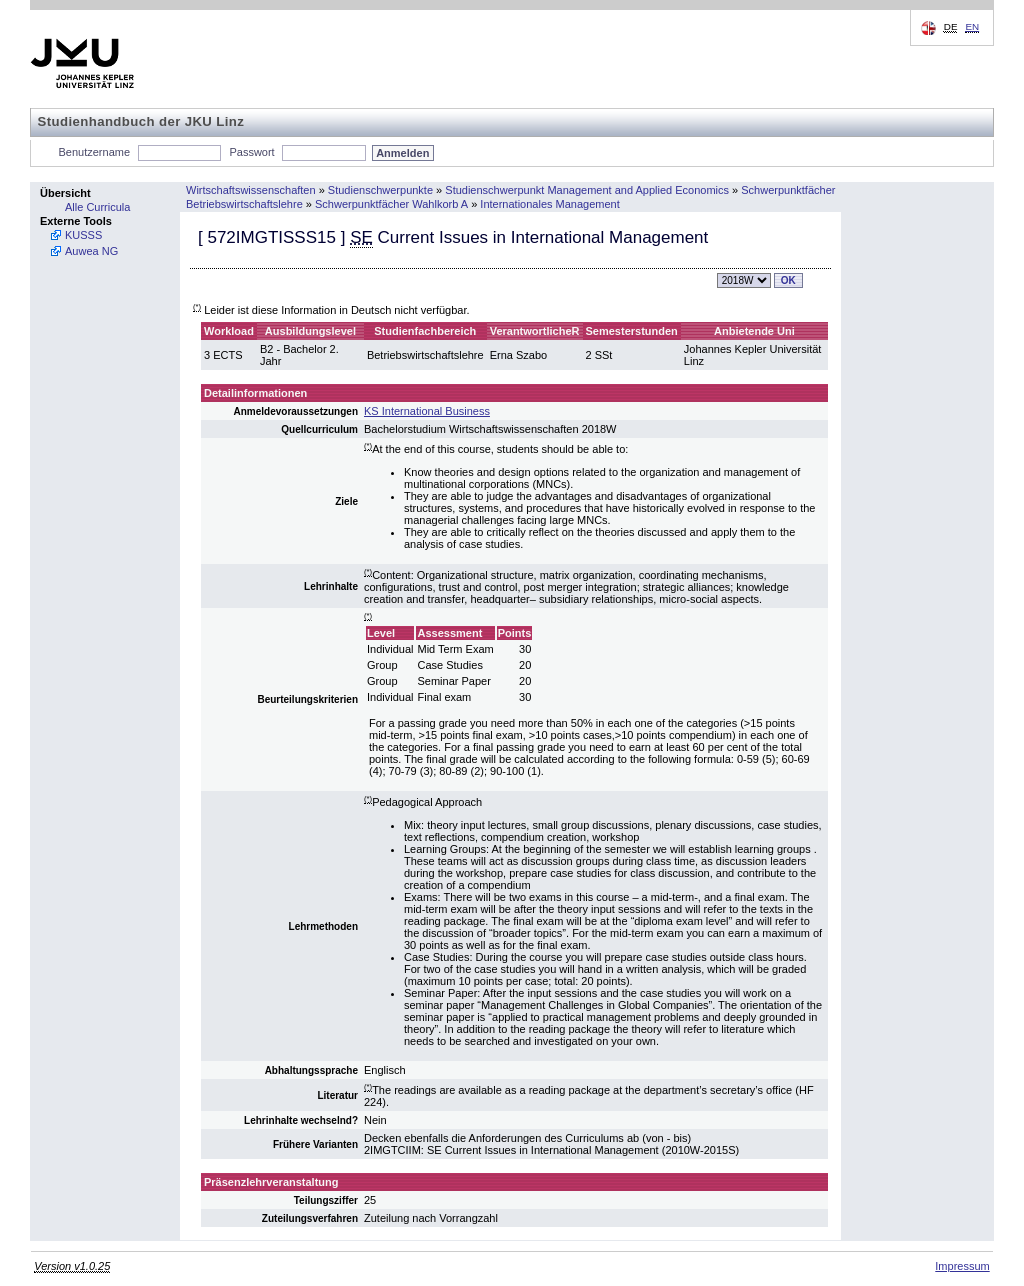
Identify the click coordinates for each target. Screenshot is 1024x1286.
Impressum (962, 1266)
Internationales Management (549, 204)
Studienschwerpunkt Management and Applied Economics (587, 190)
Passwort (251, 152)
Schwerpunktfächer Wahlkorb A (391, 204)
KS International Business (427, 411)
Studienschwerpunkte (380, 190)
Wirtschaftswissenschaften (251, 190)
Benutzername (95, 152)
